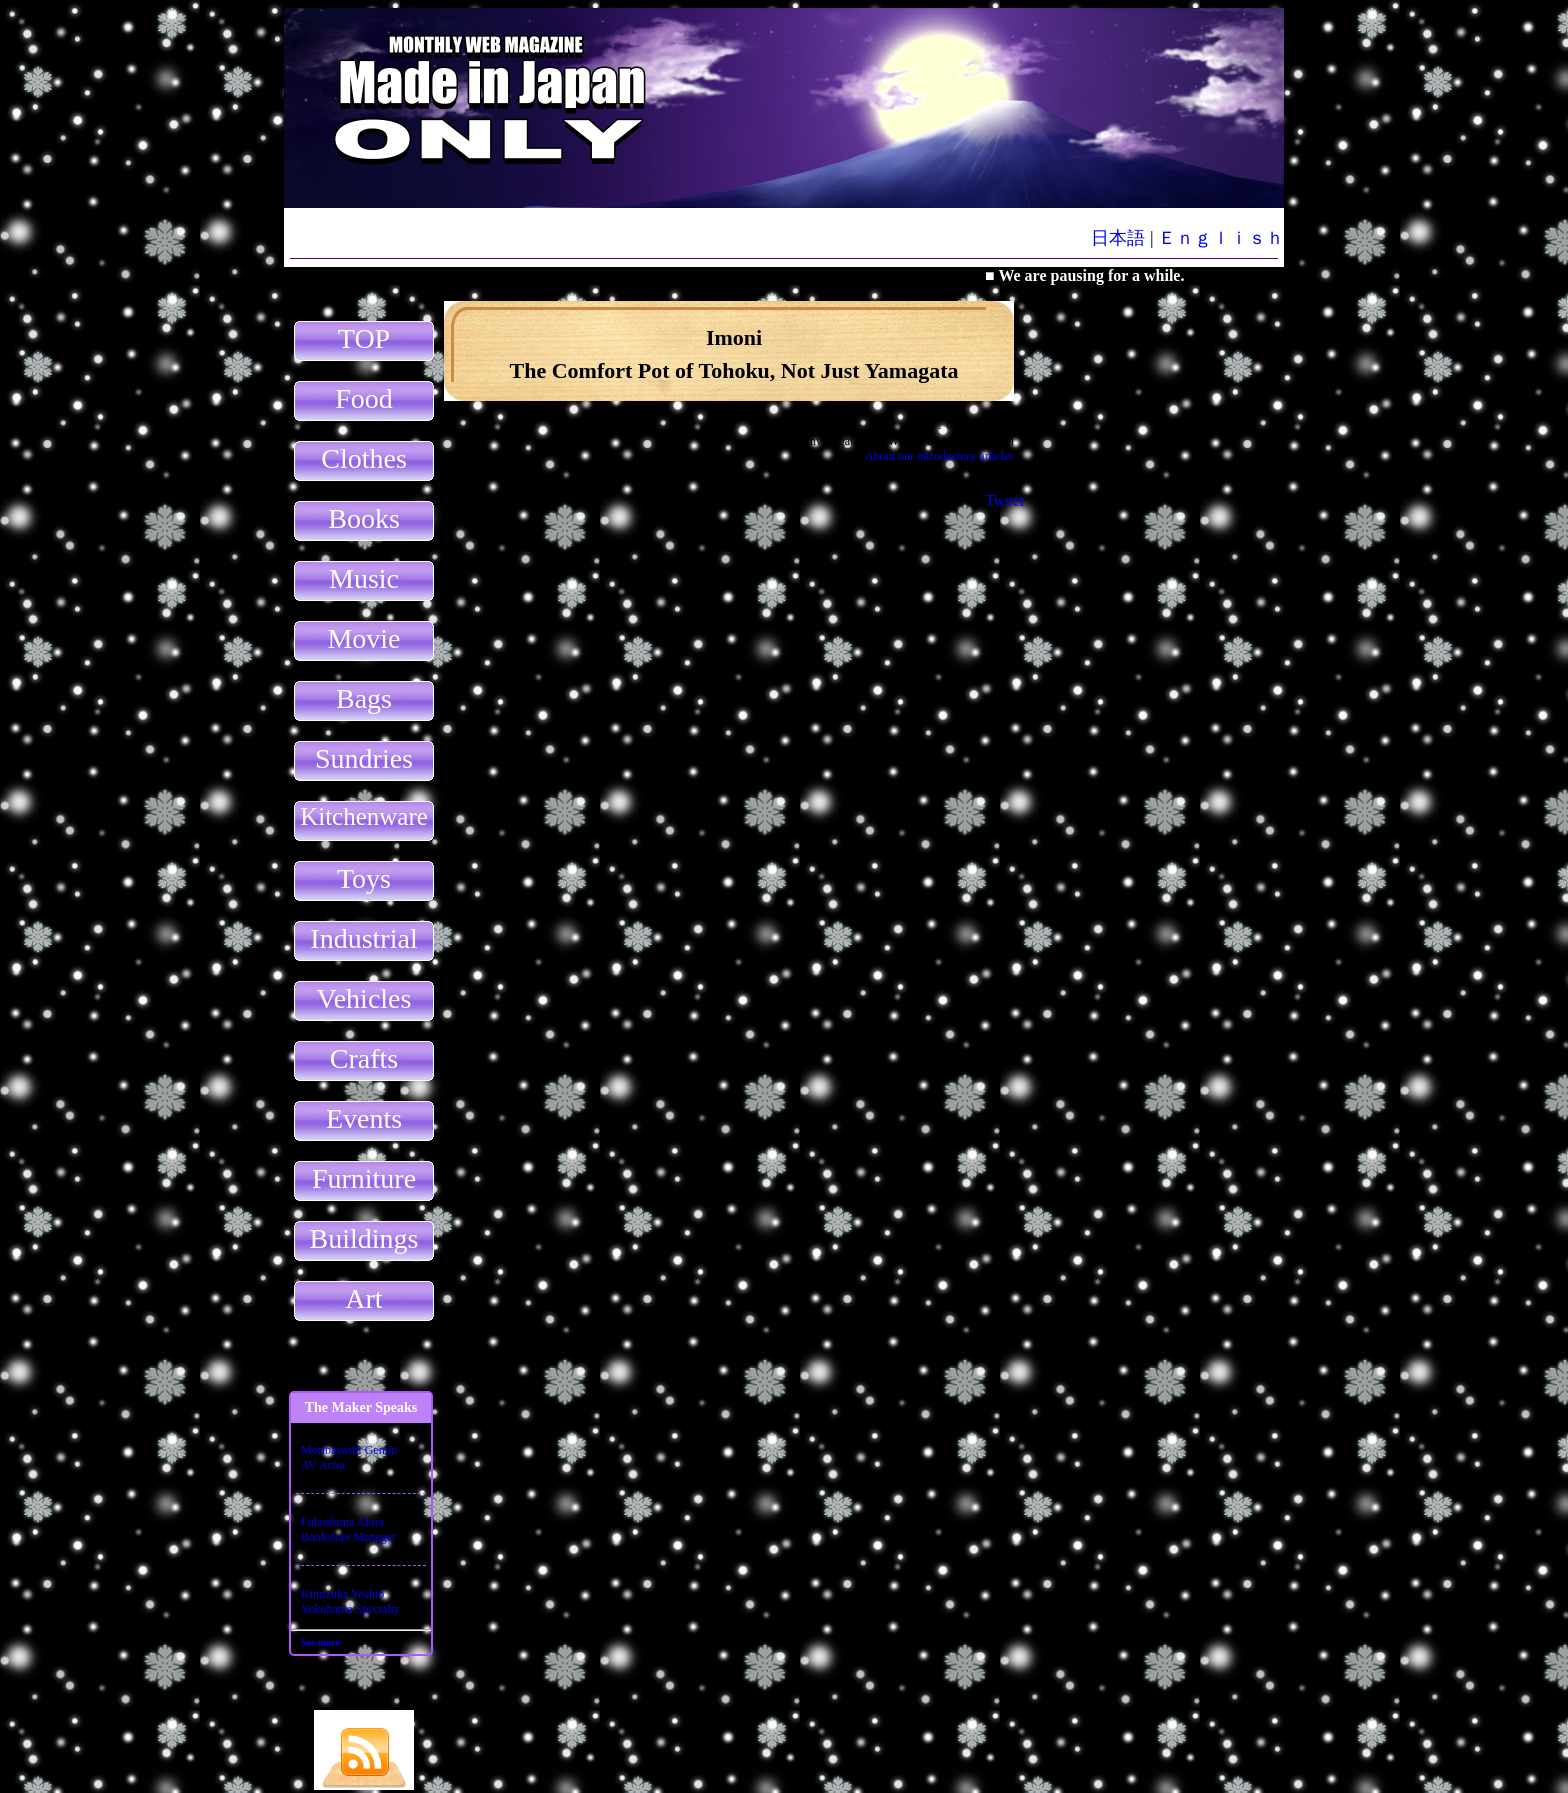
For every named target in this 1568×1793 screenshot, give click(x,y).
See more (320, 1642)
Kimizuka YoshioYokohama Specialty (350, 1601)
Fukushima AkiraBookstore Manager (348, 1529)
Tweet (1004, 500)
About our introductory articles (939, 456)
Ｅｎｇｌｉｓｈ (1221, 238)
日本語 (1118, 238)
